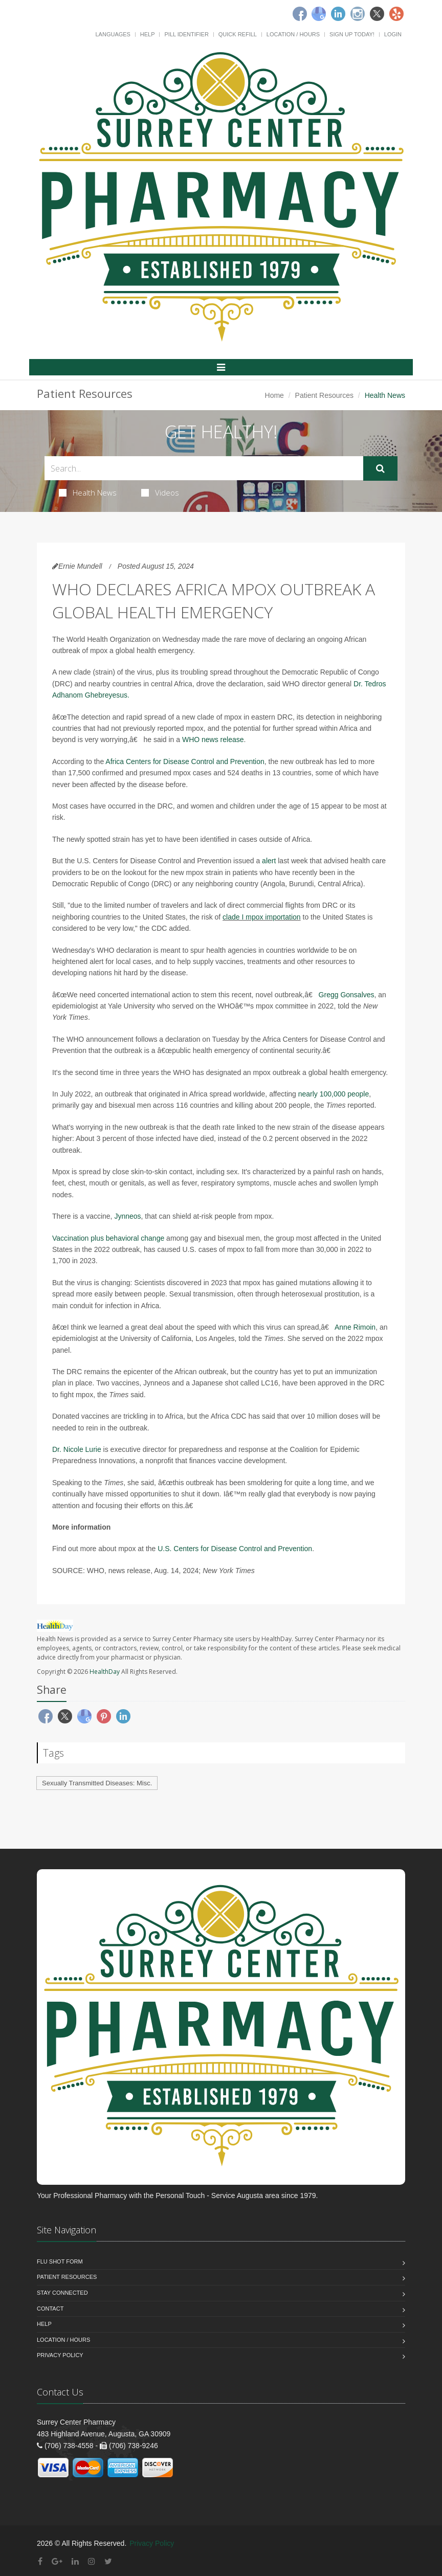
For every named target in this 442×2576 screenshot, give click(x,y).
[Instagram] (357, 14)
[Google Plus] (57, 2561)
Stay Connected (62, 2293)
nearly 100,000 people (333, 1094)
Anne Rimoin (355, 1327)
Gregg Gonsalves (346, 995)
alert (269, 861)
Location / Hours (293, 34)
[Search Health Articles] (204, 468)
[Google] (319, 14)
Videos (160, 492)
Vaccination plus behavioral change (108, 1238)
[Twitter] (377, 14)
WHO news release (213, 739)
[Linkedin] (338, 14)
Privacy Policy (60, 2355)
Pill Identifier (186, 34)
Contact (50, 2308)
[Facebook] (300, 14)
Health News (88, 492)
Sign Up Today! (351, 34)
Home (274, 395)
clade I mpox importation (262, 917)
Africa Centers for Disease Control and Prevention (184, 761)
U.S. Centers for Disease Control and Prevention (235, 1548)
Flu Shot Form (60, 2261)
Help (147, 34)
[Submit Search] (380, 468)
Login (393, 34)
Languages (112, 34)
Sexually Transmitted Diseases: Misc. (97, 1783)
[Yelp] (396, 14)
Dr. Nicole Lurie (76, 1449)
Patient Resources (324, 395)
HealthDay (105, 1671)
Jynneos (127, 1216)
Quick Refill (237, 34)
